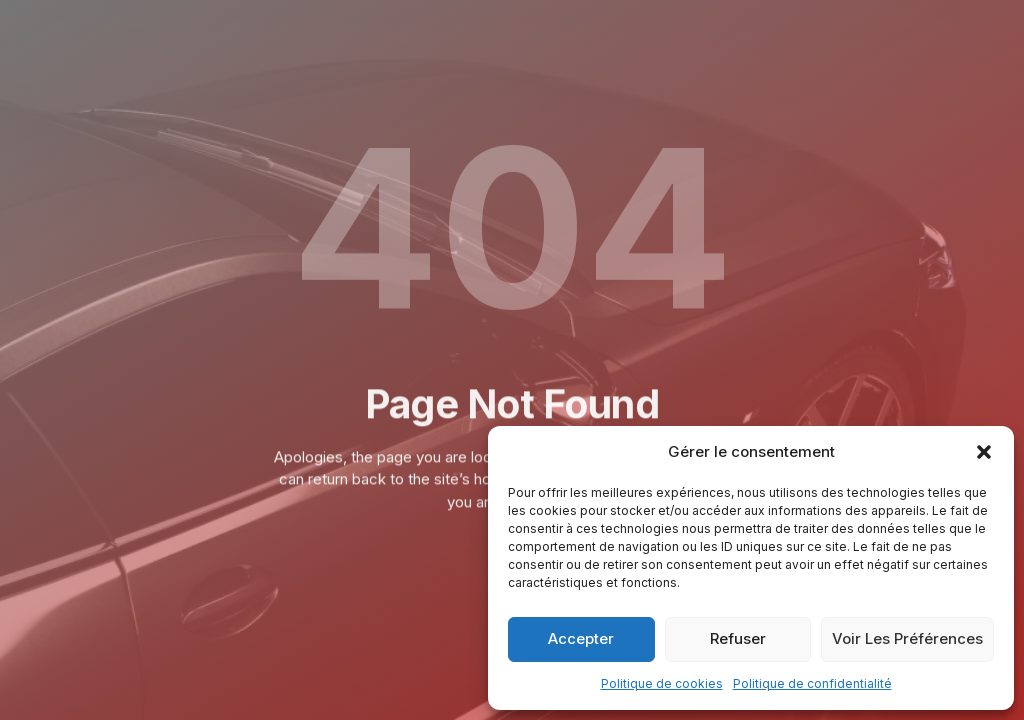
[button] (984, 452)
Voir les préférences (907, 638)
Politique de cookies (662, 683)
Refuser (738, 638)
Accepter (581, 638)
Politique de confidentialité (812, 683)
